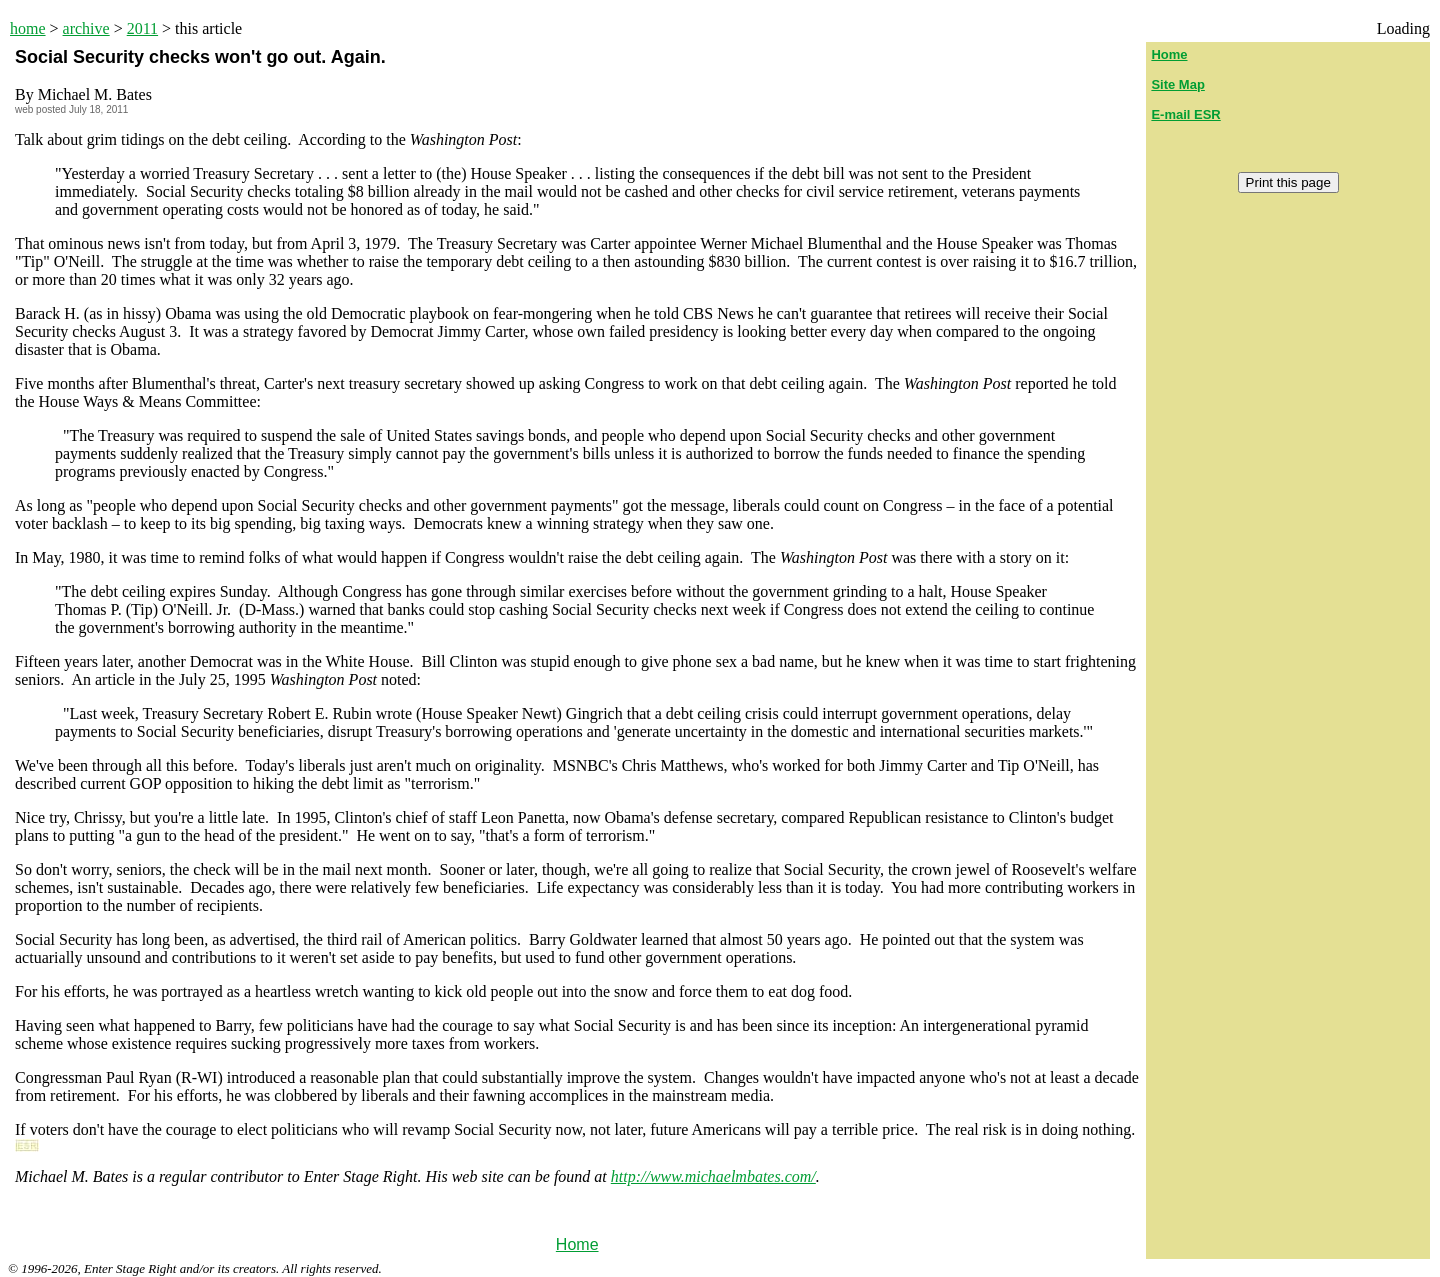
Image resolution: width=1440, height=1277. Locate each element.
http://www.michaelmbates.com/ (713, 1176)
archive (86, 28)
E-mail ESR (1185, 114)
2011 (142, 28)
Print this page (1288, 182)
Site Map (1177, 84)
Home (577, 1244)
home (28, 28)
